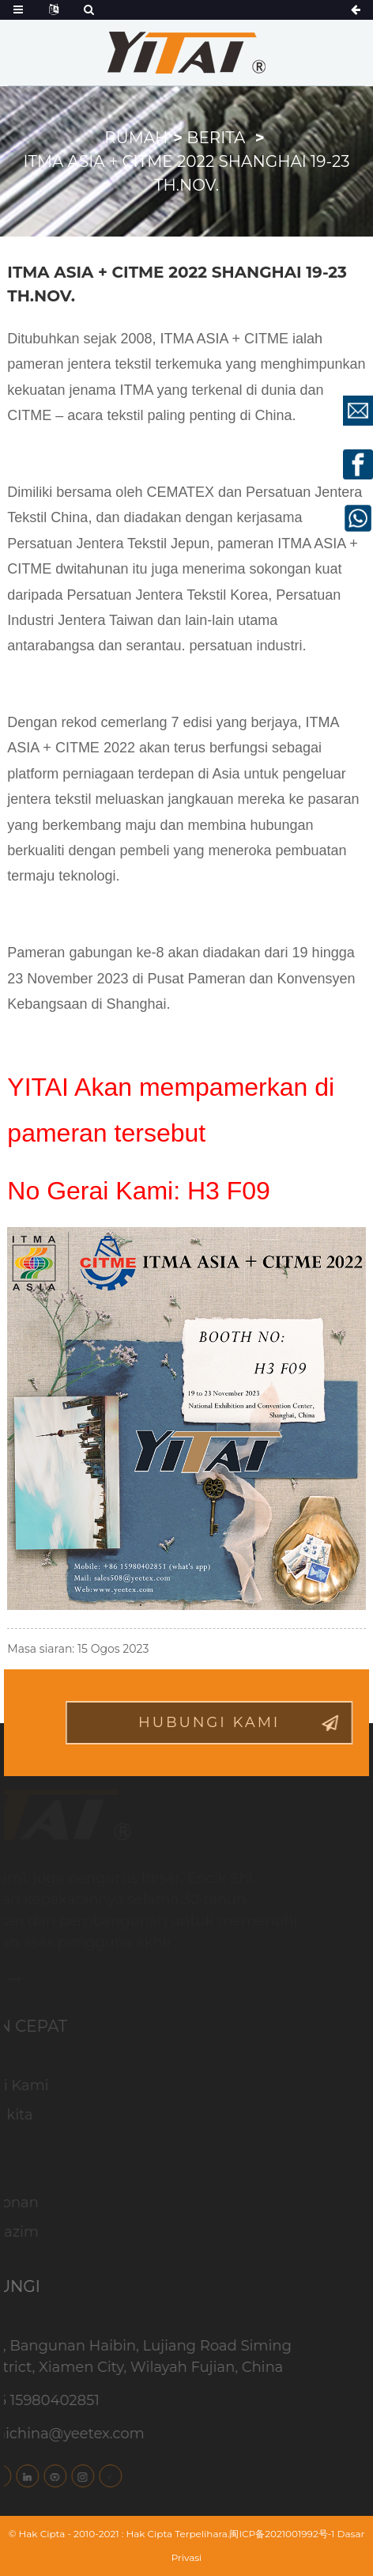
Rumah (136, 137)
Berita (215, 137)
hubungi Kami (227, 1722)
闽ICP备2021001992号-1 (281, 2534)
